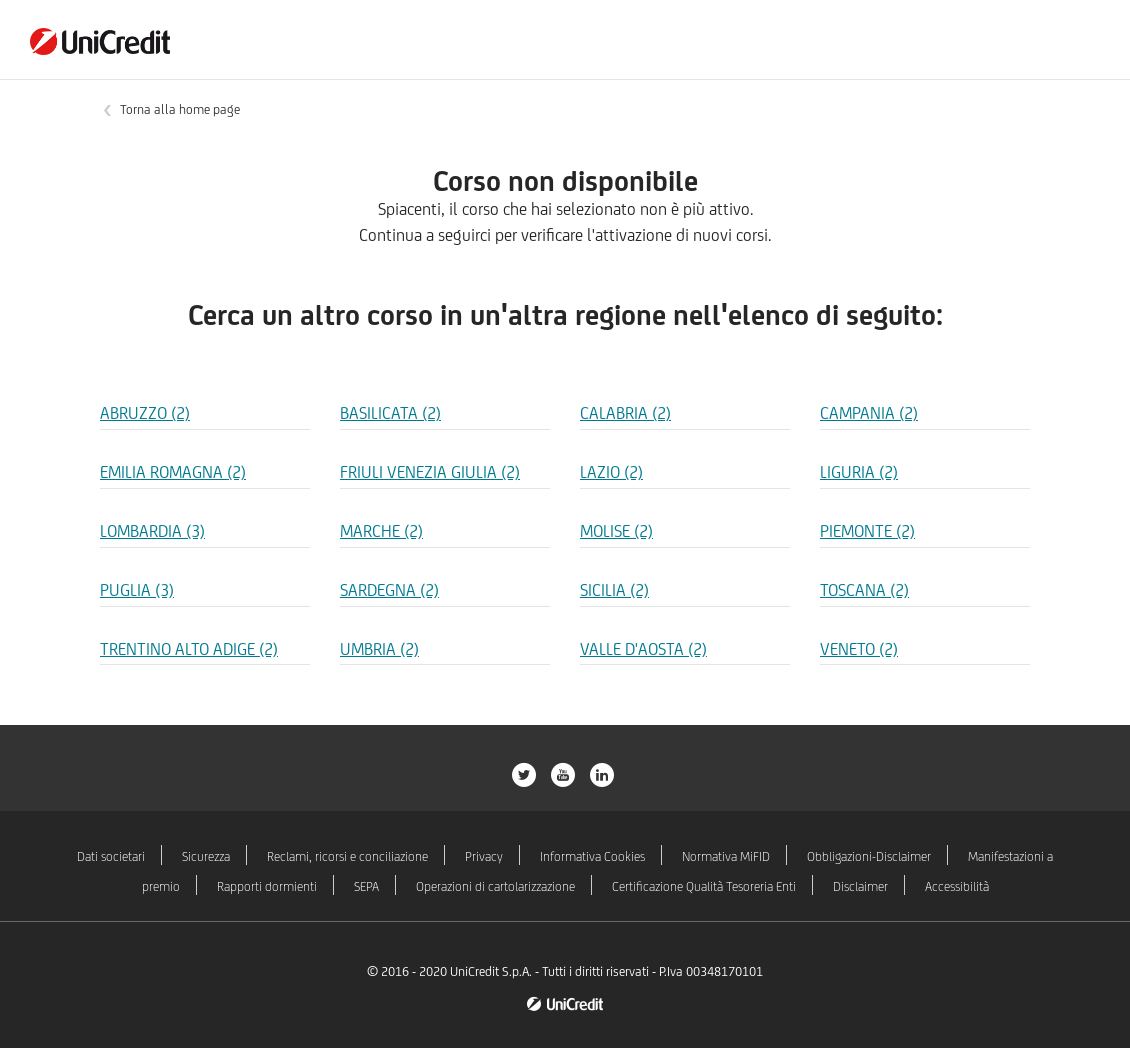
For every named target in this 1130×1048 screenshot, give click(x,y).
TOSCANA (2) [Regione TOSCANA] (864, 590)
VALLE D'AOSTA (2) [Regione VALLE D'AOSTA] (643, 649)
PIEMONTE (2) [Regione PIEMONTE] (867, 531)
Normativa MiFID (726, 856)
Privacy (484, 856)
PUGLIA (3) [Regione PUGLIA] (137, 590)
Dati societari (111, 856)
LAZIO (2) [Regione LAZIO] (611, 472)
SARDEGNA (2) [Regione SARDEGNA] (389, 590)
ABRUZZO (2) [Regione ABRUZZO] (145, 413)
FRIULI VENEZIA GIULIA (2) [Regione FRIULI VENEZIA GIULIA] (430, 472)
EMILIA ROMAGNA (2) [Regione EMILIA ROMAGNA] (173, 472)
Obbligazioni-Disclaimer (869, 856)
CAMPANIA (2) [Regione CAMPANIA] (869, 413)
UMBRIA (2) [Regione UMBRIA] (379, 649)
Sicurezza (206, 856)
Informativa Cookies (592, 856)
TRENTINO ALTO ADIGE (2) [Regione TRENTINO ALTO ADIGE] (189, 649)
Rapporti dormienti (267, 886)
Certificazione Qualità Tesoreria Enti (704, 886)
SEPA (366, 886)
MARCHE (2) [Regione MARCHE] (381, 531)
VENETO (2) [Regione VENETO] (859, 649)
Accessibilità (957, 886)
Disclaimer (860, 886)
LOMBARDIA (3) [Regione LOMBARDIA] (152, 531)
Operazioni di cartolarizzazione (495, 886)
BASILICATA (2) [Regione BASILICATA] (390, 413)
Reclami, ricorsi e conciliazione (347, 856)
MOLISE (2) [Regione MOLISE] (616, 531)
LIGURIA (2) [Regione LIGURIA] (859, 472)
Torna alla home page (180, 109)
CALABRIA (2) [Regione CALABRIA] (625, 413)
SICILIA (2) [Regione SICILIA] (614, 590)
